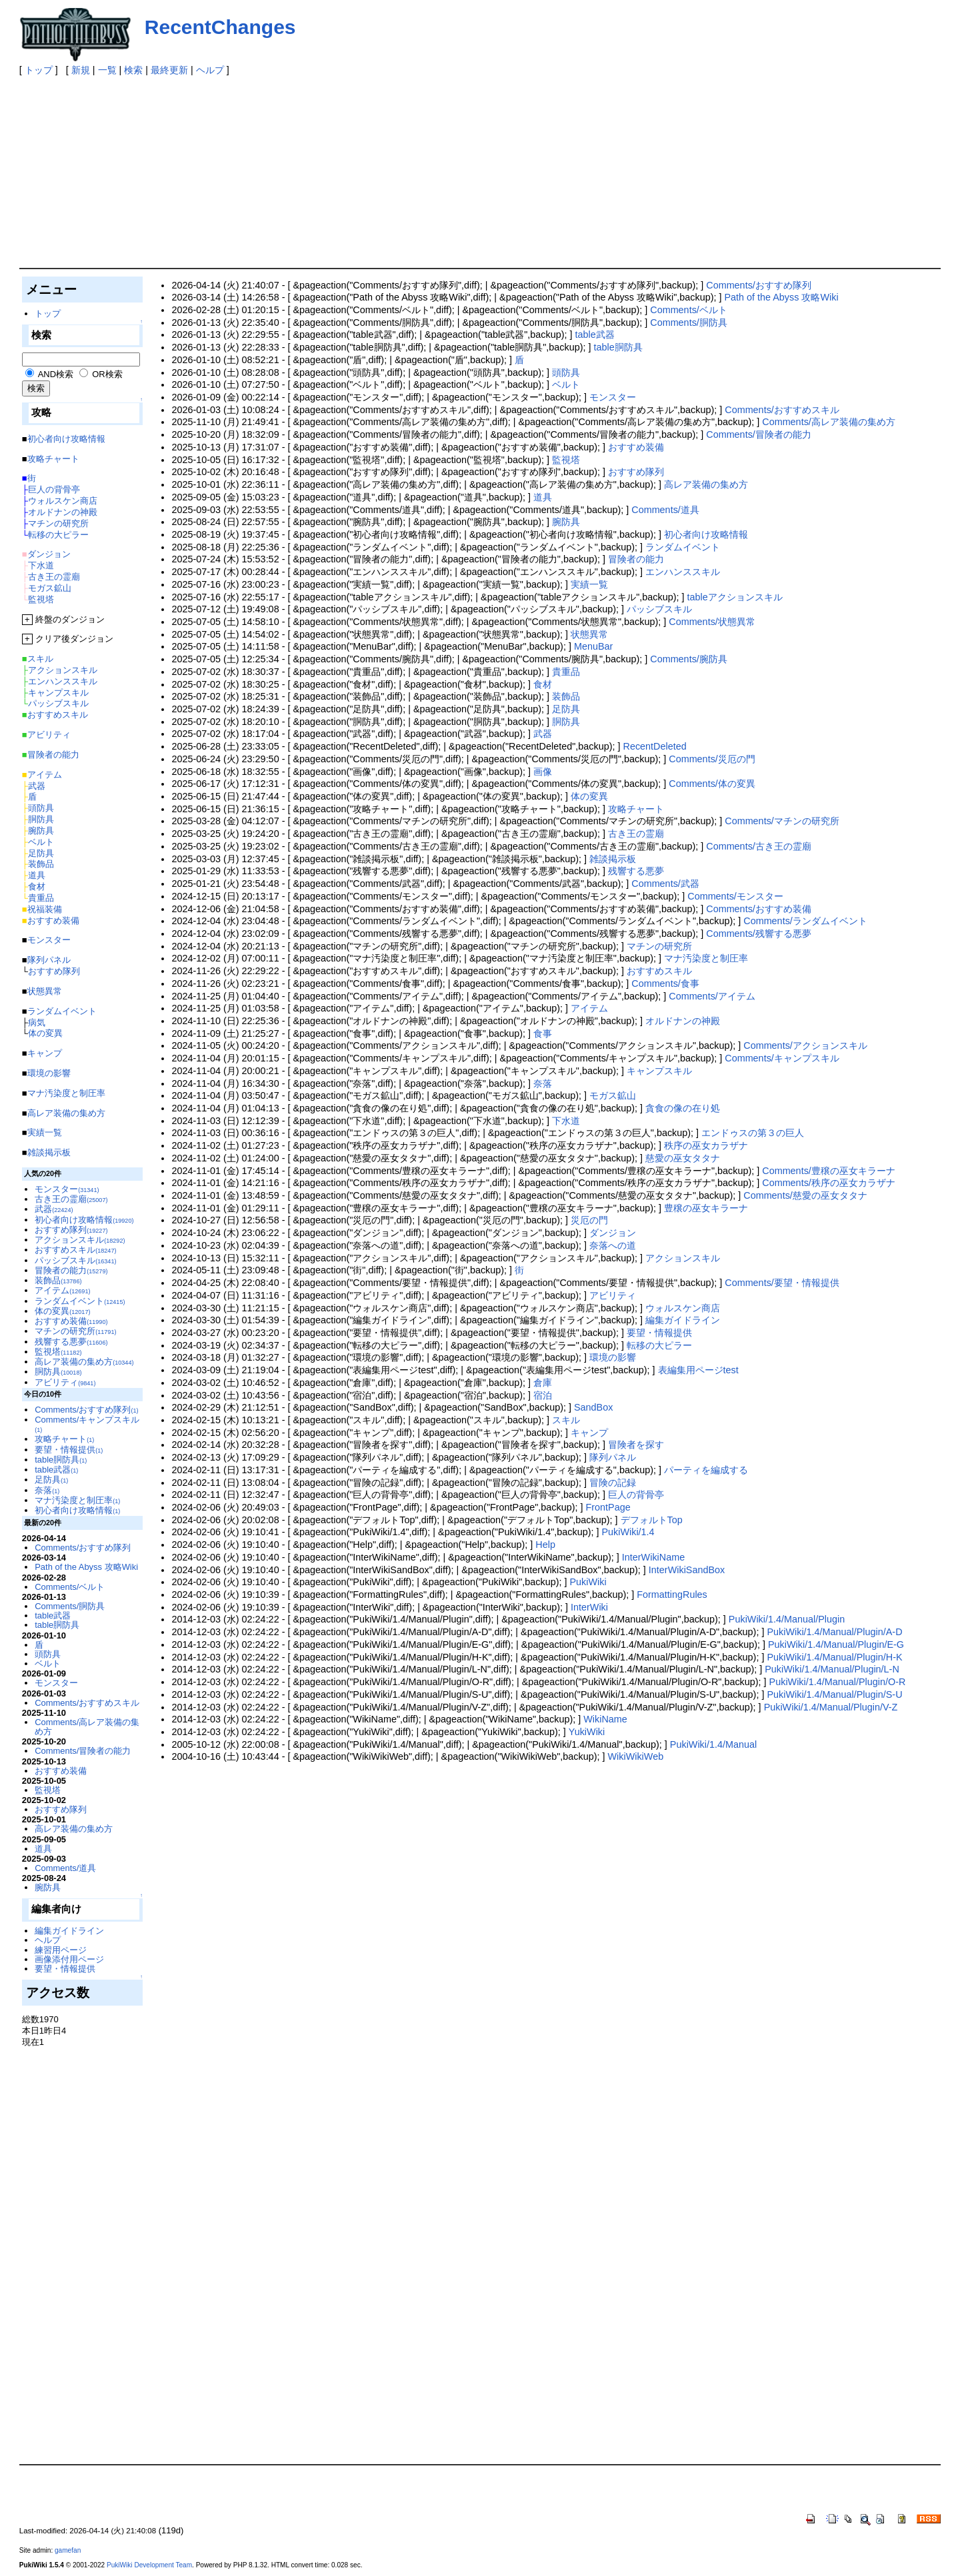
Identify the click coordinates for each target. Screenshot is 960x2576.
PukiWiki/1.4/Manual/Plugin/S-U (834, 1694)
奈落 (542, 1083)
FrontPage (608, 1507)
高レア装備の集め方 (706, 484)
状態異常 (589, 634)
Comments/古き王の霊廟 (758, 846)
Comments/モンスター (735, 896)
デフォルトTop (652, 1520)
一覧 (107, 70)
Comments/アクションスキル (805, 1045)
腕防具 (566, 521)
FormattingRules (672, 1594)
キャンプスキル (659, 1070)
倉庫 (542, 1382)
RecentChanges (220, 27)
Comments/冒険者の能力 (758, 434)
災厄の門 (589, 1220)
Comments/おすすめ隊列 (758, 285)
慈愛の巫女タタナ (682, 1158)
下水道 (566, 1120)
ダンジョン (612, 1232)
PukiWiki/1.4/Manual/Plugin (787, 1619)
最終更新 (169, 70)
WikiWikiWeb (635, 1756)
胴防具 (566, 721)
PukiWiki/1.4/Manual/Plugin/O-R (837, 1681)
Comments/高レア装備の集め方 (828, 421)
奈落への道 (612, 1245)
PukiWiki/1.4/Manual (713, 1744)
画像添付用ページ (69, 1959)
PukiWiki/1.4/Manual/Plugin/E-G (836, 1644)
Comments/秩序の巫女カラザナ (828, 1182)
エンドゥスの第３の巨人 (752, 1132)
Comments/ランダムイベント (805, 921)
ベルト (566, 384)
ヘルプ (210, 70)
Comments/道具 (665, 509)
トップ (39, 70)
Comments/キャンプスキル (782, 1058)
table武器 (595, 334)
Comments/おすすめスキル (782, 409)
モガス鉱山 (612, 1095)
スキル (566, 1420)
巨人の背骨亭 (636, 1494)
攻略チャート (636, 809)
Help (545, 1544)
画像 (542, 771)
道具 (542, 497)
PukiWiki (587, 1582)
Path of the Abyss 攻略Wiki (781, 297)
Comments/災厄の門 (712, 759)
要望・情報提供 (659, 1332)
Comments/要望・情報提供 (782, 1282)
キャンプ (589, 1432)
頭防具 (566, 372)
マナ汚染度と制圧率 (706, 958)
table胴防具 (618, 347)
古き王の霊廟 (636, 833)
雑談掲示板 (612, 859)
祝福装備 (44, 909)
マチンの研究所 (659, 946)
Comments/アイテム (712, 996)
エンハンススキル (682, 571)
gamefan (68, 2550)
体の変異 (589, 796)
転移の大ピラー (659, 1345)
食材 (542, 684)
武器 (542, 733)
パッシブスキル (659, 609)
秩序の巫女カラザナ (706, 1145)
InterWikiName (653, 1557)
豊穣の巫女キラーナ (706, 1208)
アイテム (589, 1008)
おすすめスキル (659, 971)
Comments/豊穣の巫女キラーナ (828, 1170)
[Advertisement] (419, 170)
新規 (80, 70)
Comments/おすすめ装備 (758, 909)
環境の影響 (612, 1357)
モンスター (612, 397)
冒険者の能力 (636, 559)
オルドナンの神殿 (682, 1020)
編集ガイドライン (682, 1320)
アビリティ (612, 1295)
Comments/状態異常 (712, 621)
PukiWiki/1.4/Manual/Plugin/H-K (834, 1657)
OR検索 (107, 374)
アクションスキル (682, 1258)
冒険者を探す (636, 1444)
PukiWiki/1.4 (627, 1532)
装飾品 (566, 696)
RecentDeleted (655, 746)
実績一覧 (589, 584)
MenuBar (593, 646)
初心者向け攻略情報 (706, 534)
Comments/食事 (665, 983)
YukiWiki (587, 1731)
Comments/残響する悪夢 (758, 933)
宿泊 (542, 1395)
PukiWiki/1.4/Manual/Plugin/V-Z (831, 1707)
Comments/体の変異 (712, 783)
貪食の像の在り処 (682, 1108)
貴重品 (566, 671)
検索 (133, 70)
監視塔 (566, 459)
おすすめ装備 (636, 447)
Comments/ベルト (688, 310)
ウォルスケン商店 (682, 1308)
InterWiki (589, 1607)
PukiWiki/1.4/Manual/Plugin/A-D (834, 1631)
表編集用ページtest (698, 1370)
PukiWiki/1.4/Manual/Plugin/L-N (832, 1669)
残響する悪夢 (636, 871)
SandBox (593, 1407)
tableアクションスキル (735, 597)
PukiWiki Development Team (149, 2565)
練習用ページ (61, 1950)
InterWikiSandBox (687, 1570)
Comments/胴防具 (688, 322)
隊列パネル (612, 1457)
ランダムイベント (682, 547)
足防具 (566, 709)
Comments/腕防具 (688, 659)
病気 (36, 1022)
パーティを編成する (706, 1470)
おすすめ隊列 (636, 471)
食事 (542, 1033)
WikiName (605, 1719)
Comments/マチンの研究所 (782, 821)
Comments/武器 (665, 883)
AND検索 (55, 374)
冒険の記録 (612, 1482)
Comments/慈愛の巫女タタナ (805, 1195)
